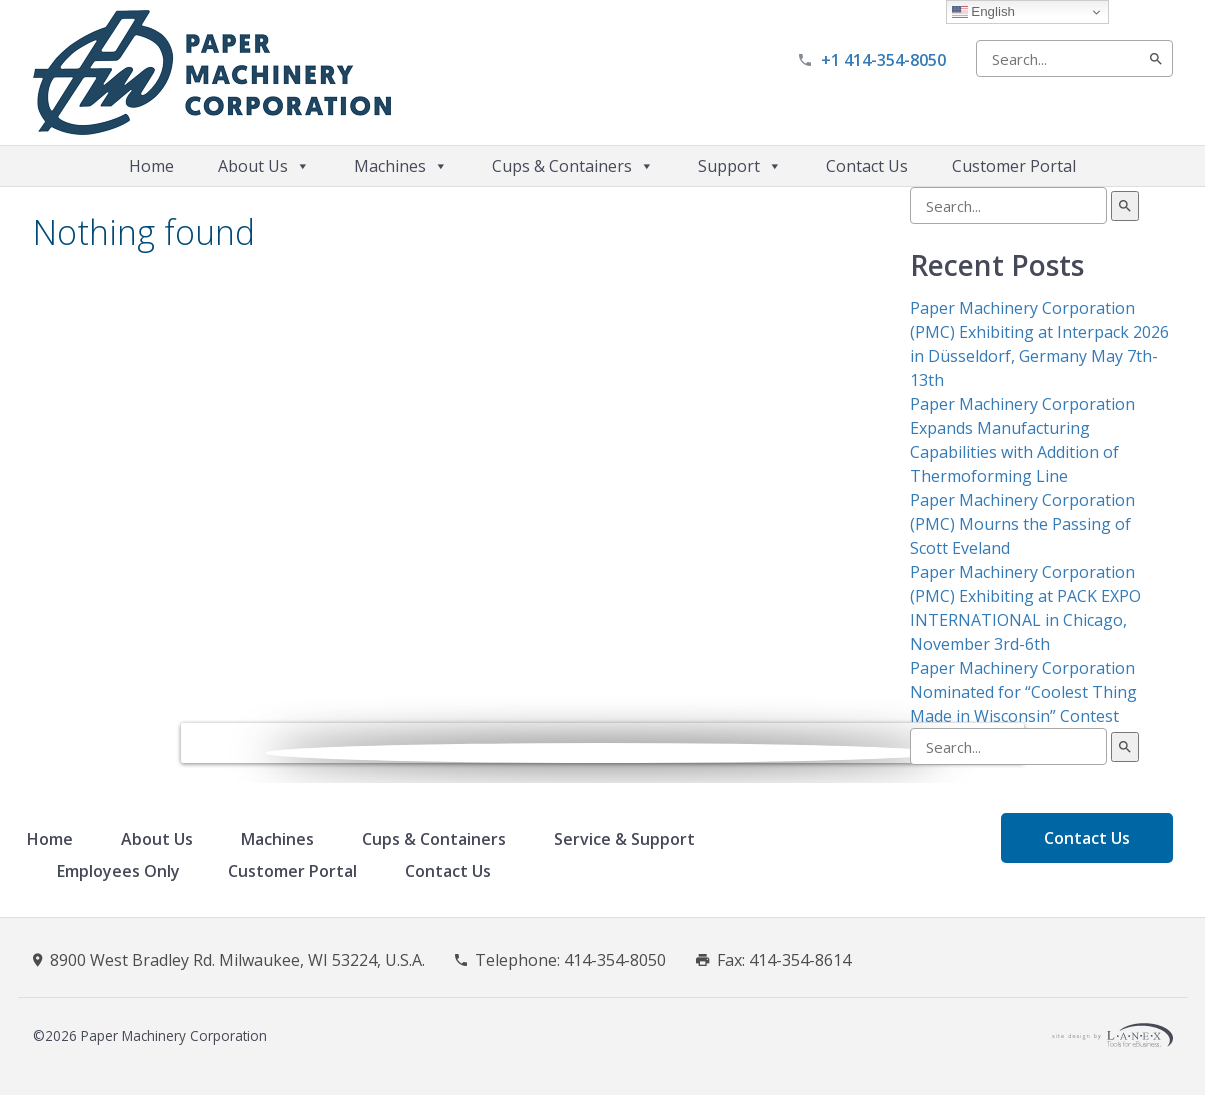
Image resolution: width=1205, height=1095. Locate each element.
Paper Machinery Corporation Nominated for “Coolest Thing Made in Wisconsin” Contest (1023, 692)
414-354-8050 (615, 960)
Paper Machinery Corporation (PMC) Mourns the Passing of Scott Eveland (1022, 524)
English (983, 12)
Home (151, 166)
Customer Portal (1014, 166)
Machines (401, 166)
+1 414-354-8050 (883, 60)
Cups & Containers (573, 166)
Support (740, 166)
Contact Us (867, 166)
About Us (264, 166)
